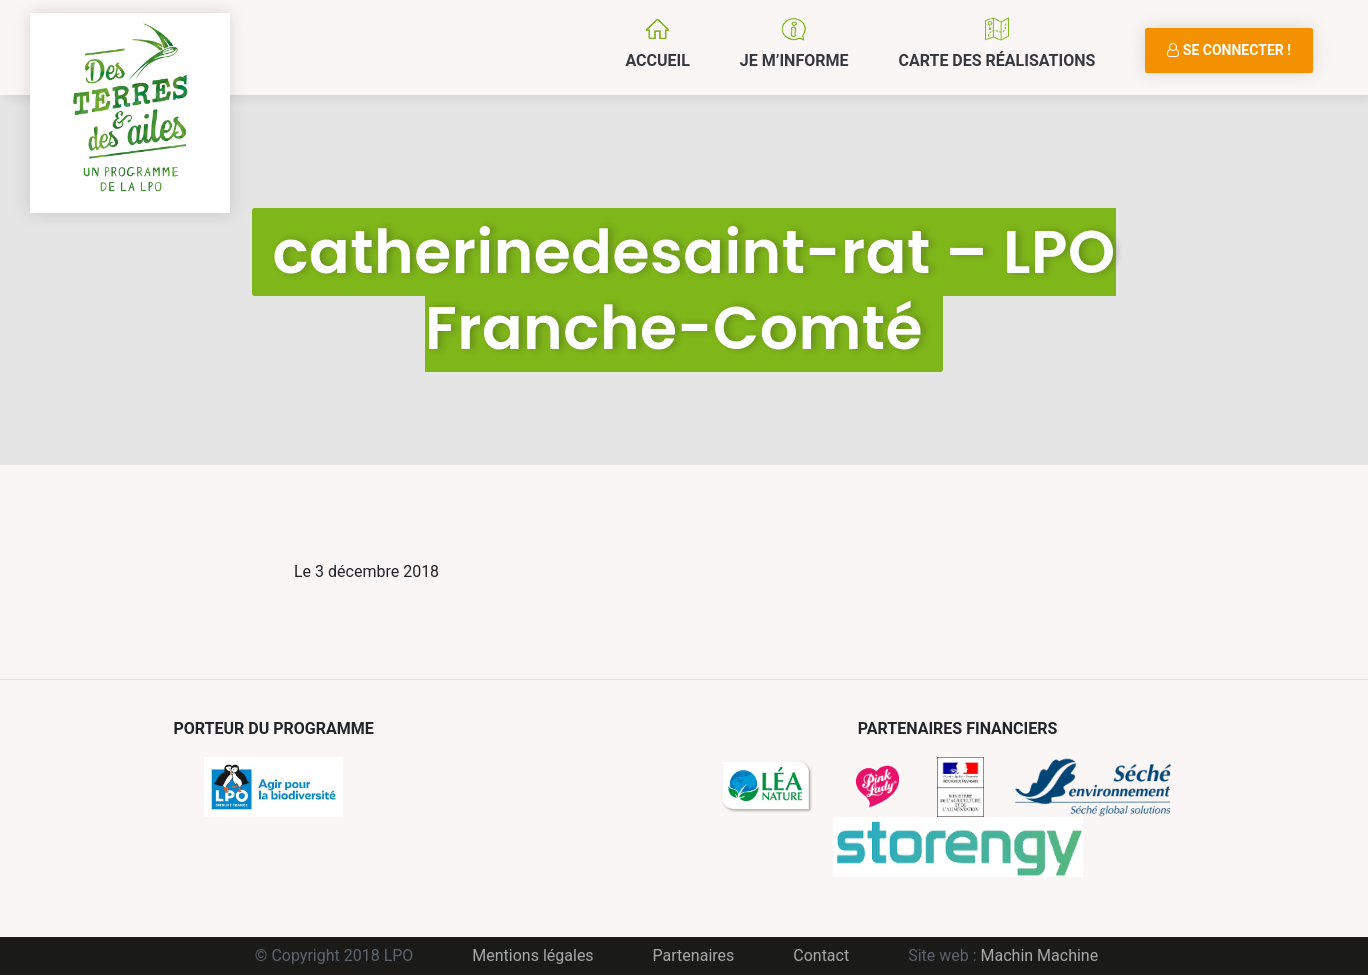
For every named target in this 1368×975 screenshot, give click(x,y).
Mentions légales (532, 955)
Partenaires (694, 955)
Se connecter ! (1229, 50)
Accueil (657, 60)
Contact (821, 955)
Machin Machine (1040, 955)
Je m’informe (794, 60)
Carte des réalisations (996, 60)
